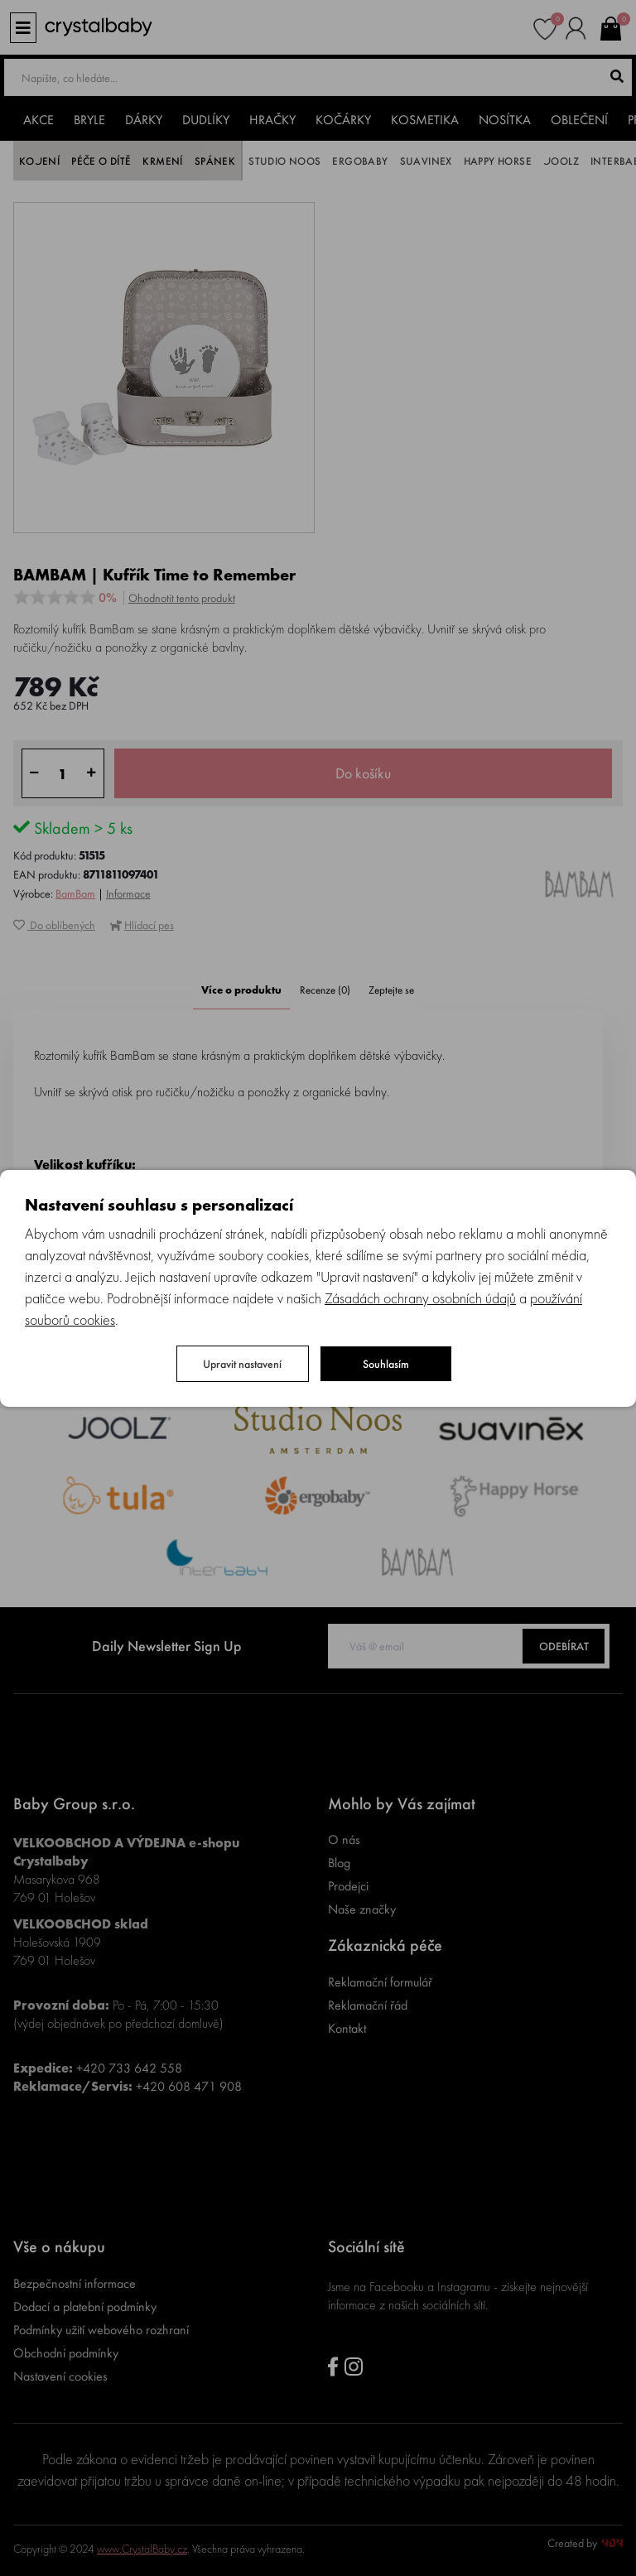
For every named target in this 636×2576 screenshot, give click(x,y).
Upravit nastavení (242, 1363)
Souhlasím (386, 1363)
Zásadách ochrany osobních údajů (420, 1297)
